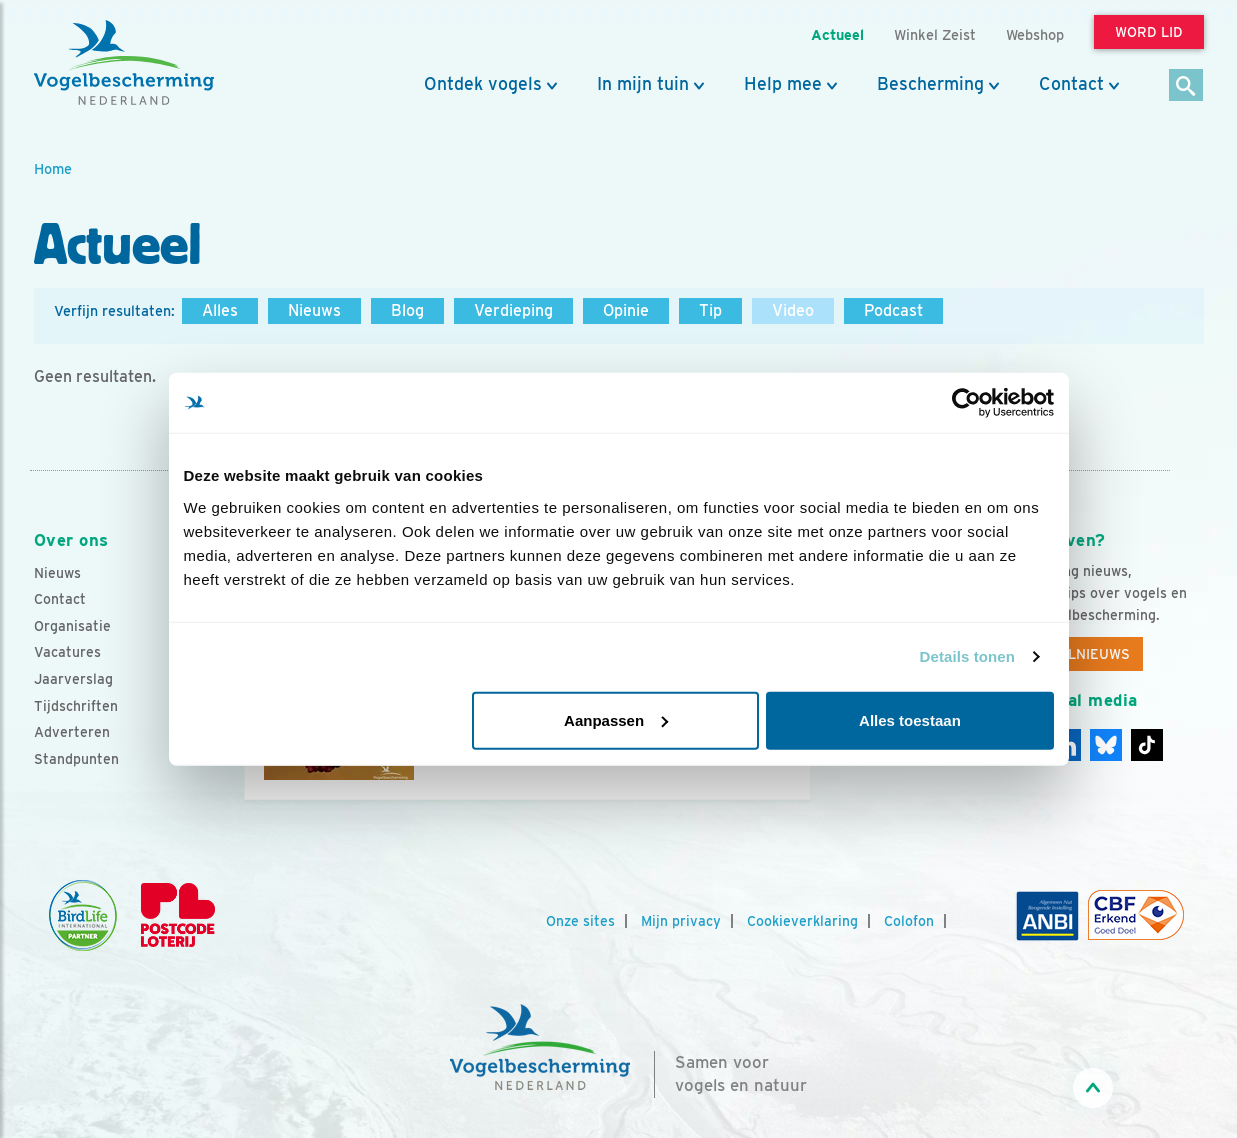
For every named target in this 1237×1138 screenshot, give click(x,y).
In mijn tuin (643, 84)
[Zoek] (1186, 86)
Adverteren (72, 732)
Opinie (626, 310)
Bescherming (930, 84)
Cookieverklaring (802, 921)
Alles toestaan (910, 719)
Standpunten (76, 759)
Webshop (1035, 34)
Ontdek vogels (483, 84)
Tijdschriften (76, 706)
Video (793, 310)
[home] (124, 63)
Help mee (783, 84)
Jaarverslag (73, 679)
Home (53, 168)
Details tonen (967, 656)
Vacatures (67, 652)
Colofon (909, 921)
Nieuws (314, 310)
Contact (1071, 84)
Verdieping (513, 310)
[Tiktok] (1147, 745)
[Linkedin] (1106, 745)
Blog (407, 310)
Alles (220, 310)
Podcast (893, 310)
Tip (710, 310)
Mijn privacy (681, 921)
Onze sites (580, 921)
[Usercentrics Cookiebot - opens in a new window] (966, 403)
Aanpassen (616, 719)
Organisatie (72, 626)
